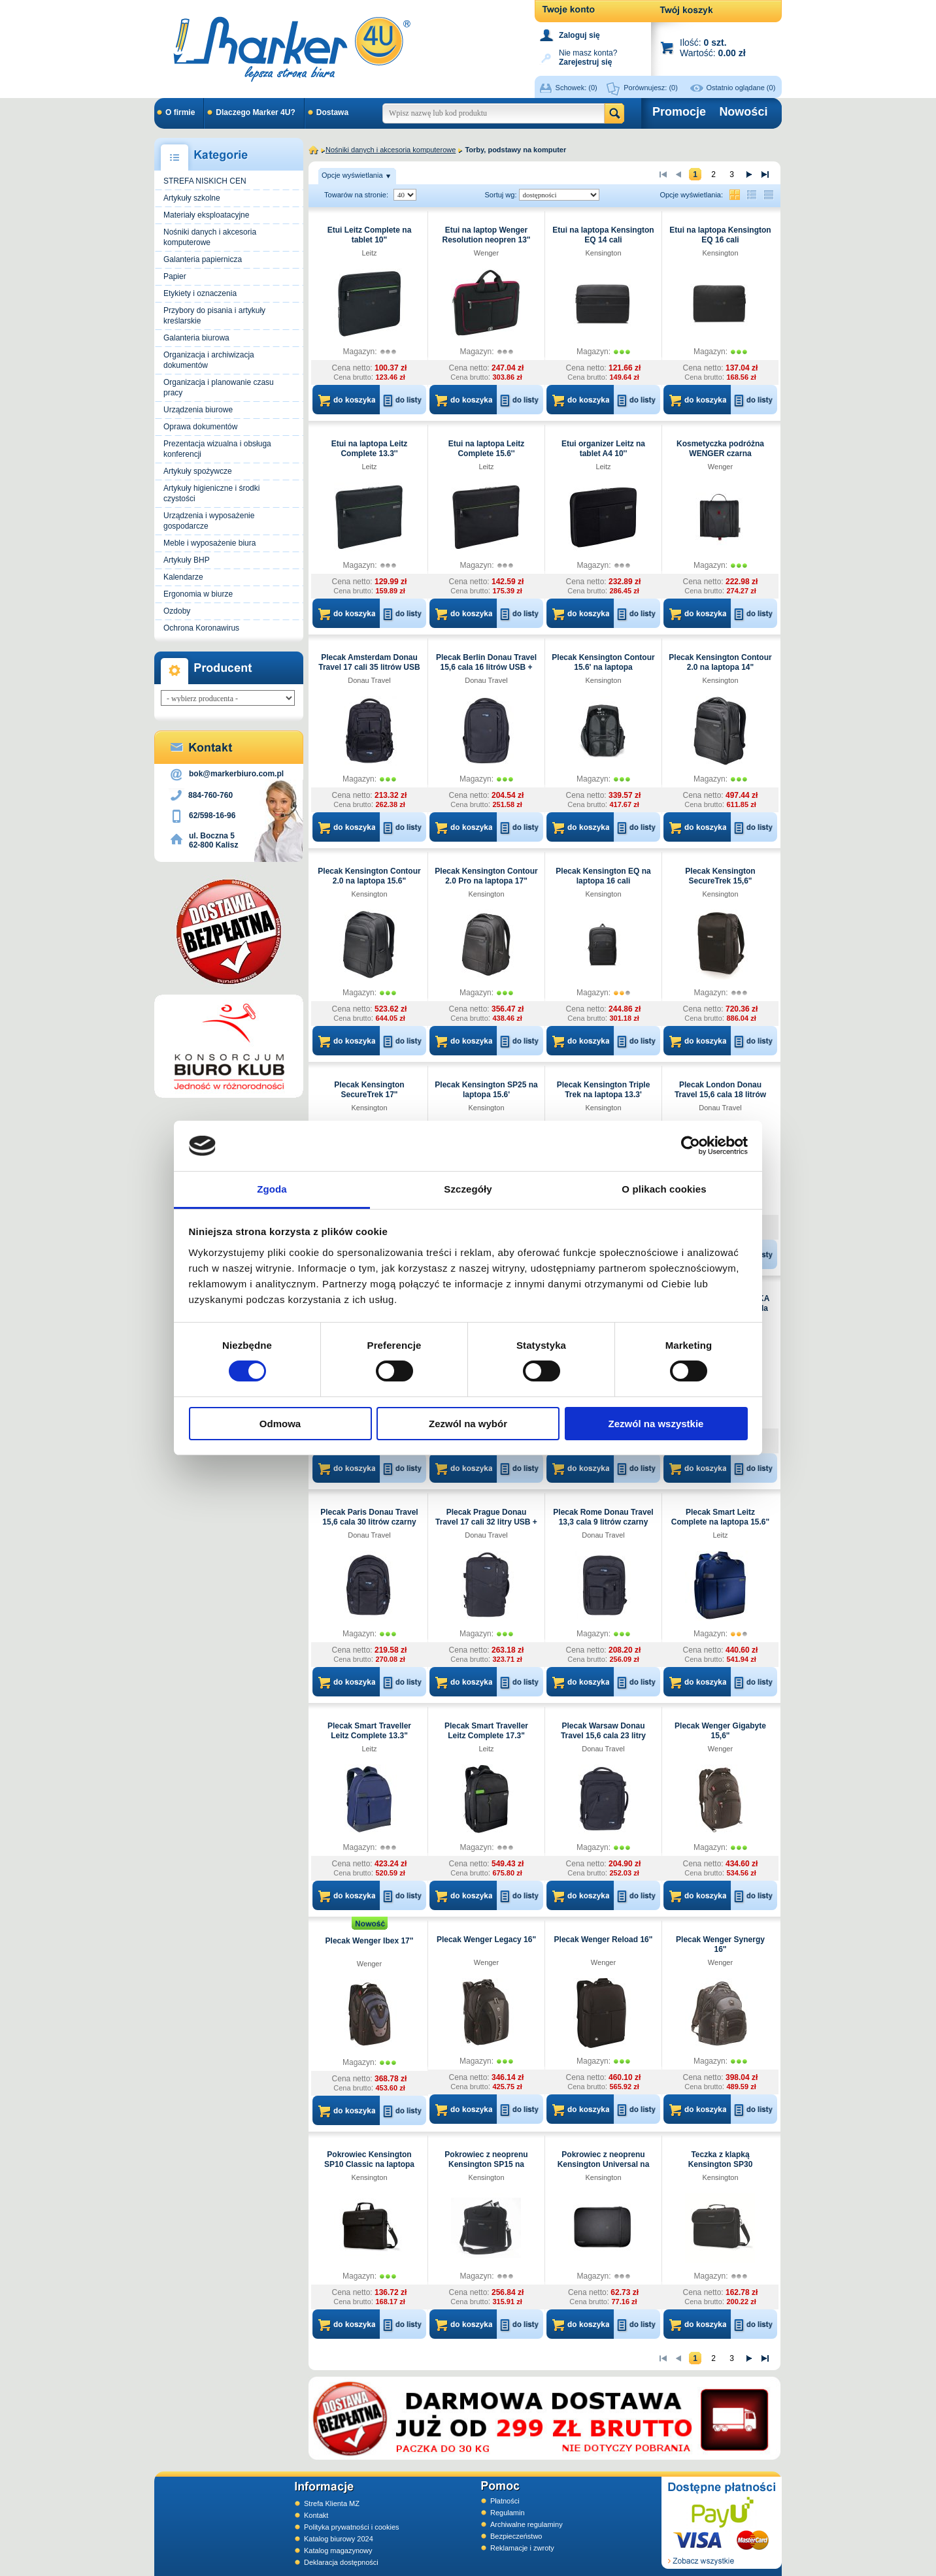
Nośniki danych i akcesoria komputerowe (209, 237)
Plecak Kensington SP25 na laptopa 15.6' (486, 1089)
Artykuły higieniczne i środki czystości (211, 493)
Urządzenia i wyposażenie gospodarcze (208, 521)
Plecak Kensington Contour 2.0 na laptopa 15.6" (369, 876)
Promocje (679, 111)
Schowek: (576, 87)
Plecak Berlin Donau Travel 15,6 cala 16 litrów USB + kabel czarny (486, 667)
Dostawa (332, 112)
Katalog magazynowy (338, 2550)
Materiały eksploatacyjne (206, 215)
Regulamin (507, 2513)
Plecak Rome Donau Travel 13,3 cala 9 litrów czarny (603, 1517)
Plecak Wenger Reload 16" (603, 1939)
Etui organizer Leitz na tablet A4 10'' (603, 448)
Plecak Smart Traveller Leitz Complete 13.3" (369, 1730)
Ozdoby (176, 611)
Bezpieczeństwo (516, 2536)
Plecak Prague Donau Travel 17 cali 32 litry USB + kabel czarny (486, 1522)
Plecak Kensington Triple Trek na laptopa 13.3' (603, 1089)
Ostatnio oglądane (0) (741, 87)
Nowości (743, 111)
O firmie (180, 112)
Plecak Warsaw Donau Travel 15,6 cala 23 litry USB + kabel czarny (603, 1735)
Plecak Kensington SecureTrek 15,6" (720, 876)
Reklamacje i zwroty (522, 2548)
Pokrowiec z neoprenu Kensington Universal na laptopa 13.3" (604, 2164)
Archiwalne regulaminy (526, 2524)
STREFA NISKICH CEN (204, 181)
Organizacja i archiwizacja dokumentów (208, 360)
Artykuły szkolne (191, 198)
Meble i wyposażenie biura (209, 543)
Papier (174, 276)
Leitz (368, 253)
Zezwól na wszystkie (656, 1423)
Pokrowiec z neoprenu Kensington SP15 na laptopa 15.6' (485, 2164)
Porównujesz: (651, 87)
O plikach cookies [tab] (664, 1189)
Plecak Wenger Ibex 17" (370, 1940)
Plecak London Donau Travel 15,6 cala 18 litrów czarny (720, 1094)
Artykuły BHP (186, 560)
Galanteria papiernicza (202, 259)
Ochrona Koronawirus (201, 628)
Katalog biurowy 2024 (338, 2539)
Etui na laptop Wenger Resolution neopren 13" (486, 234)
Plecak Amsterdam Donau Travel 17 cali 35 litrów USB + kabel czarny (369, 667)
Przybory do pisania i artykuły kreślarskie (214, 315)
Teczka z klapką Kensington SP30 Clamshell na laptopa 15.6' (720, 2164)
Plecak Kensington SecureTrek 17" (369, 1089)
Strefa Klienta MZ (331, 2503)
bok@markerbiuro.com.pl (236, 773)
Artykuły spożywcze (197, 471)
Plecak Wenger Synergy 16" (720, 1944)
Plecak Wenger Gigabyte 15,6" (720, 1730)
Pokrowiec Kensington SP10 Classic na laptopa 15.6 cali (369, 2164)
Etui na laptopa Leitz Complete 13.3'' (369, 448)
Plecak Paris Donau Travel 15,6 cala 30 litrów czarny (369, 1517)
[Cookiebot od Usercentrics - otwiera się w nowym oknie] (690, 1145)
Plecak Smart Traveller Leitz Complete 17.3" (486, 1730)
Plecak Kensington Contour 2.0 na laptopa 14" (720, 662)
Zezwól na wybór (468, 1423)
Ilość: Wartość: (713, 47)
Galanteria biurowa (196, 337)
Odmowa (280, 1423)
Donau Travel (369, 680)
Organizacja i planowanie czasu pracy (218, 387)
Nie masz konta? (588, 56)
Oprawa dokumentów (200, 426)
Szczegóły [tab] (468, 1189)
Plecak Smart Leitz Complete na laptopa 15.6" (720, 1517)
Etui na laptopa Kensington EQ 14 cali (603, 234)
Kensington (603, 253)
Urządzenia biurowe (198, 409)
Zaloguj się (579, 35)
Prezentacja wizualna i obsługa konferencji (217, 449)
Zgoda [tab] (272, 1189)
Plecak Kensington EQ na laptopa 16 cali (603, 876)
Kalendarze (183, 577)
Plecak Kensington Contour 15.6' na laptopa (603, 662)
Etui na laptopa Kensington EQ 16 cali (720, 234)
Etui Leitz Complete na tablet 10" (369, 234)
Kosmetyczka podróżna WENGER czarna (720, 448)
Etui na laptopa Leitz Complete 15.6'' (486, 448)
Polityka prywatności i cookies (351, 2527)
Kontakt (316, 2515)
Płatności (505, 2501)
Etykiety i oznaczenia (200, 293)
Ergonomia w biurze (198, 594)
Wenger (486, 253)
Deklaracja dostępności (341, 2562)
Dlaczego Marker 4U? (255, 112)
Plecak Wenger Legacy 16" (486, 1939)
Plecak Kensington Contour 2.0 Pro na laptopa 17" (486, 876)
